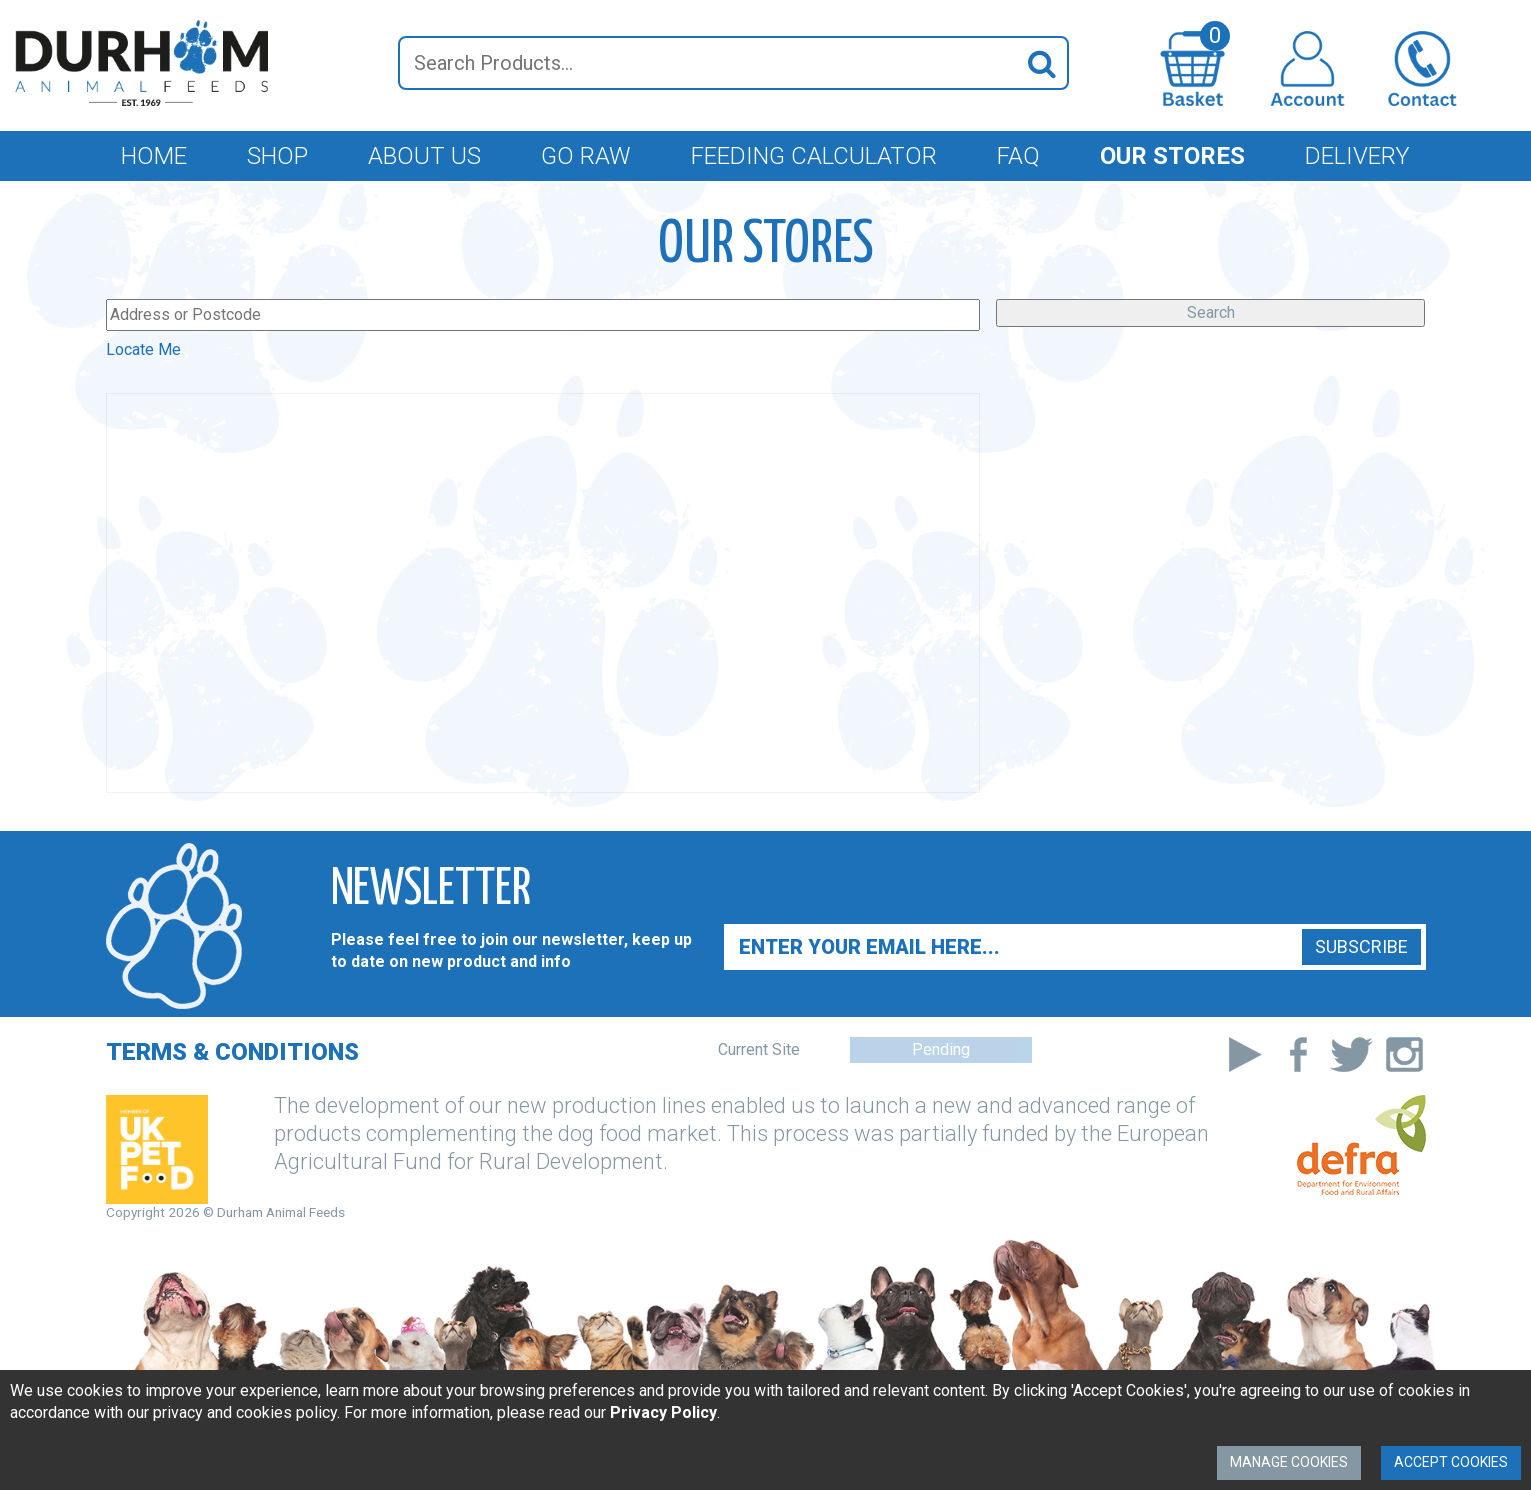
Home (154, 156)
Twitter (1351, 1054)
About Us (424, 156)
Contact (1422, 68)
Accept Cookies (1451, 1462)
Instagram (1404, 1054)
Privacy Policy (663, 1412)
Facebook (1298, 1054)
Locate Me (143, 349)
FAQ (1018, 156)
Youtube (1245, 1054)
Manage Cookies (1289, 1462)
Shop (277, 156)
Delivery (1357, 156)
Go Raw (586, 156)
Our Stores (1172, 156)
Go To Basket (1215, 41)
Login (1307, 68)
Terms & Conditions (232, 1052)
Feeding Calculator (814, 156)
